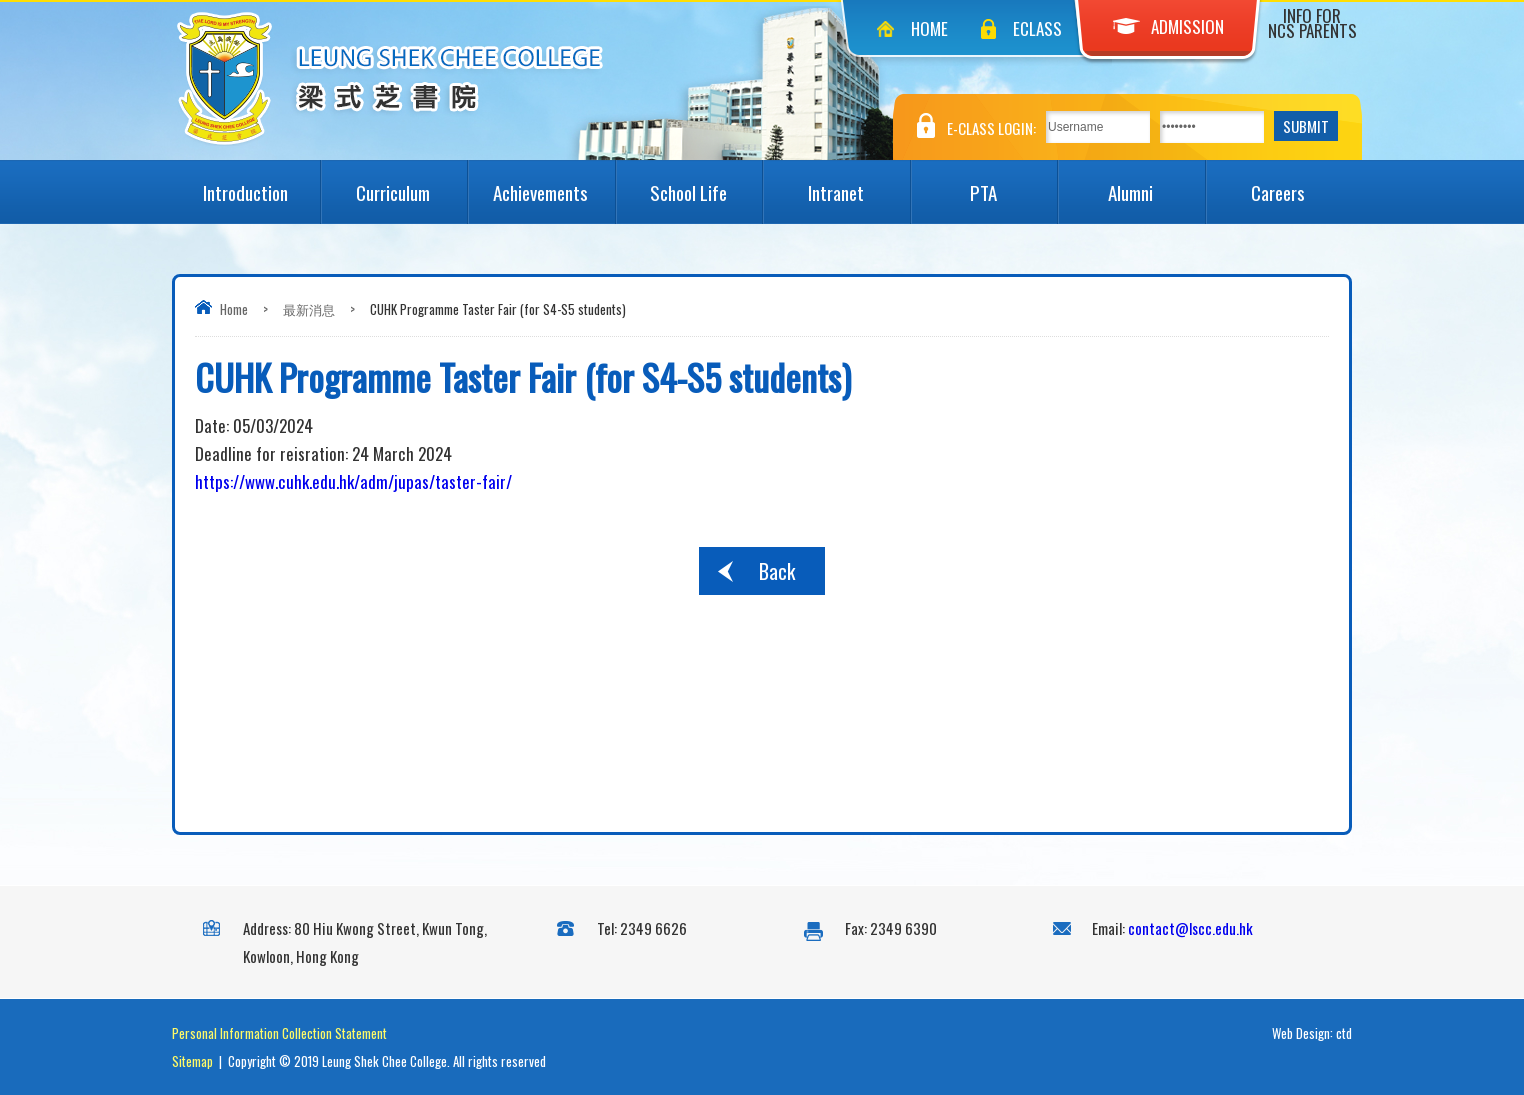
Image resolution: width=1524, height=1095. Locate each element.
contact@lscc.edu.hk (1190, 928)
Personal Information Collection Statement (279, 1033)
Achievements (553, 183)
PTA (1013, 183)
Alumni (1156, 183)
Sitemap (192, 1061)
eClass (1037, 28)
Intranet (859, 183)
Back (777, 571)
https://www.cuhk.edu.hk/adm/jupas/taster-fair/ (353, 481)
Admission (1168, 26)
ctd (1344, 1033)
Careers (1301, 183)
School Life (706, 183)
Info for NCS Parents (1312, 23)
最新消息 (309, 309)
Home (929, 28)
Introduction (261, 183)
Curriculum (411, 183)
